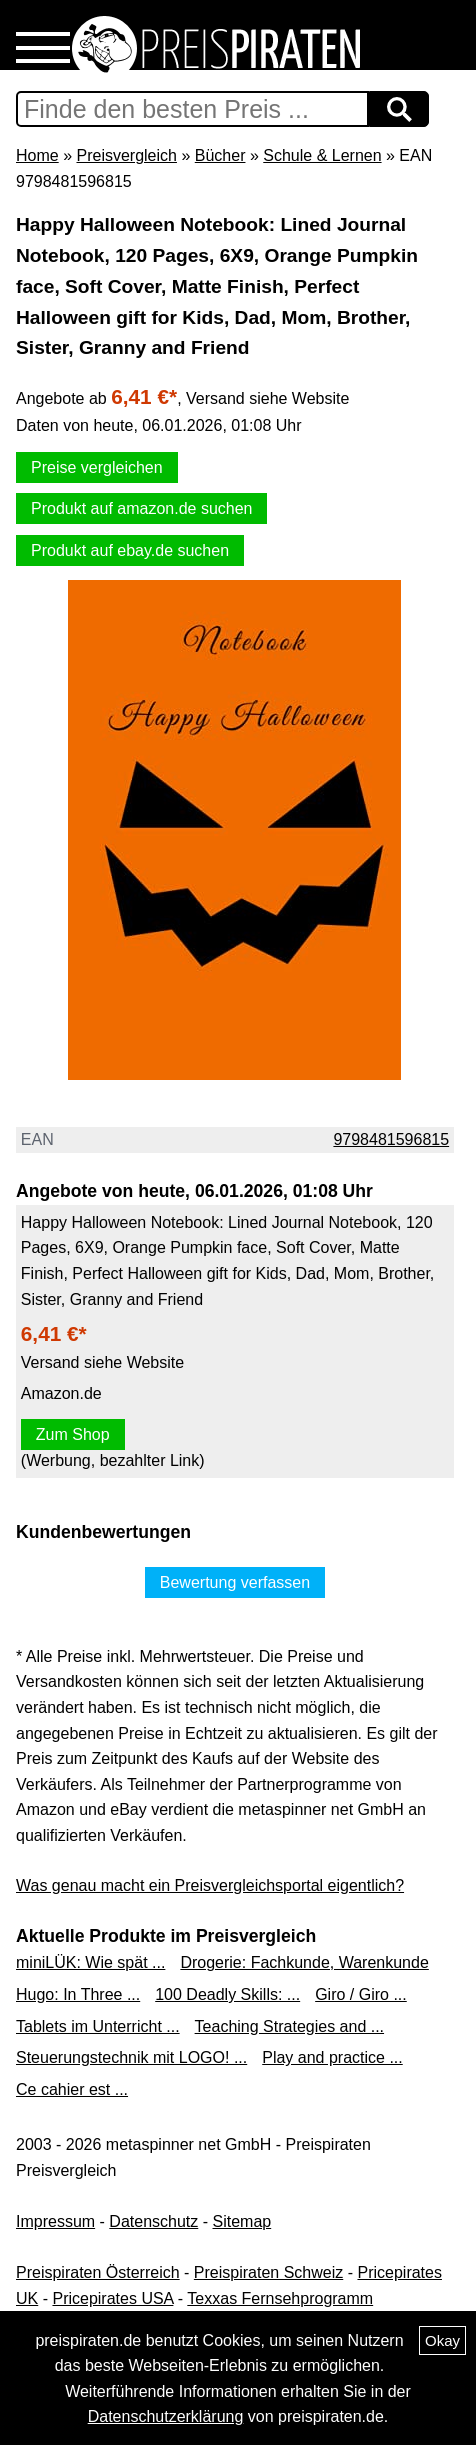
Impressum (55, 2221)
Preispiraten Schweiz (268, 2272)
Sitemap (242, 2221)
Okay (442, 2340)
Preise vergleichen (97, 467)
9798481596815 (391, 1139)
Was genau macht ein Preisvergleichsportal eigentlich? (210, 1885)
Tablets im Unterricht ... (98, 2026)
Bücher (220, 155)
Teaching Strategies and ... (289, 2026)
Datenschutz (153, 2221)
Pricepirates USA (112, 2298)
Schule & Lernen (322, 155)
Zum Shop (73, 1434)
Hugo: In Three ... (78, 1994)
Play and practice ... (332, 2057)
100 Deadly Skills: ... (227, 1994)
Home (37, 155)
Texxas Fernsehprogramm (280, 2298)
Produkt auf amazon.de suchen (141, 508)
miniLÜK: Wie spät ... (90, 1962)
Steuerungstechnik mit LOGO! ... (131, 2057)
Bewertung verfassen (235, 1582)
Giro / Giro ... (361, 1994)
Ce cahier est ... (72, 2089)
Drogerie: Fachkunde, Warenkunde (304, 1962)
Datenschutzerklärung (166, 2416)
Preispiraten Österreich (98, 2272)
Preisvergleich (126, 155)
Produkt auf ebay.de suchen (130, 550)
